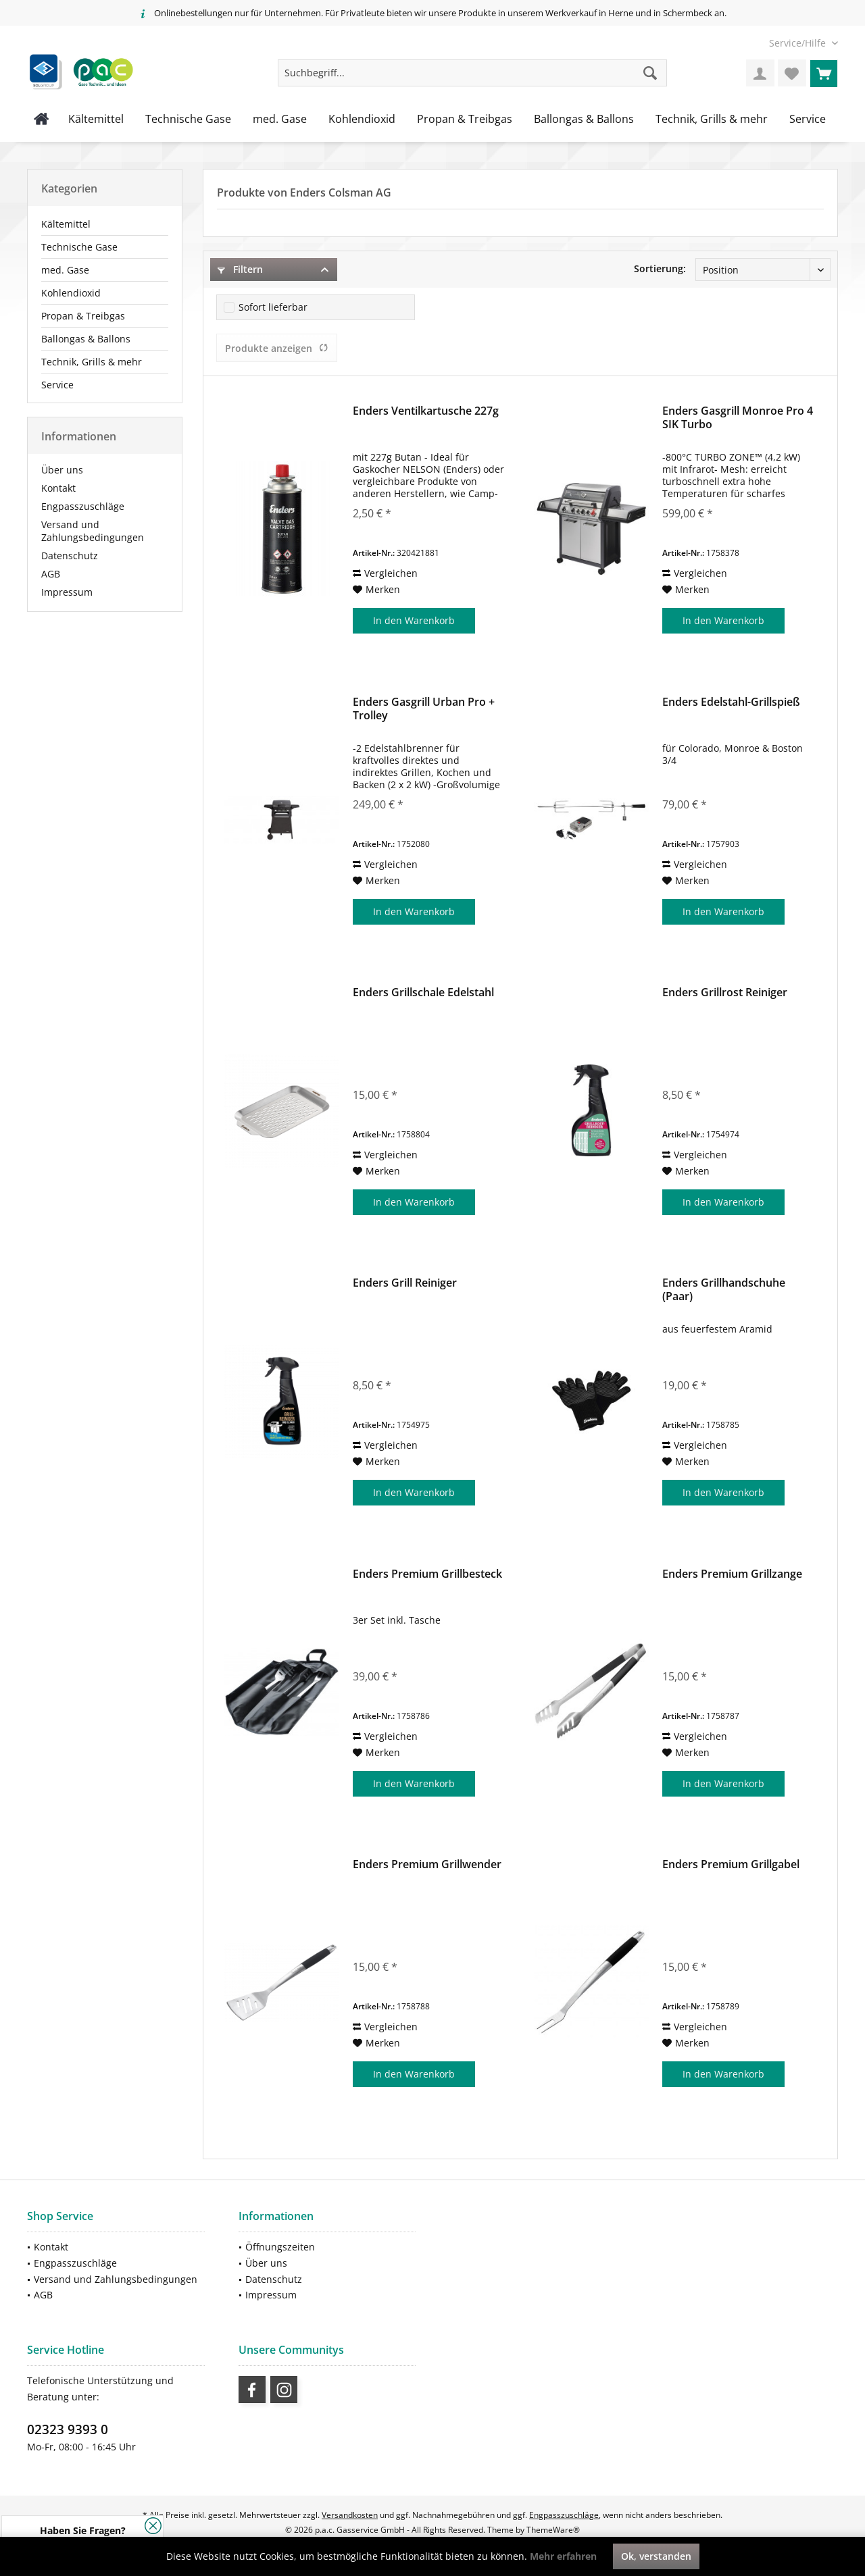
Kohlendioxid (71, 292)
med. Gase (65, 269)
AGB (50, 573)
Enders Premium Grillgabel (730, 1864)
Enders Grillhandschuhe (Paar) (723, 1289)
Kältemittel (66, 223)
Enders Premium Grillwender (427, 1864)
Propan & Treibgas (83, 315)
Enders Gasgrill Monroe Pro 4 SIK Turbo (737, 417)
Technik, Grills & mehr (91, 361)
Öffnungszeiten (280, 2246)
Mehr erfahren (563, 2556)
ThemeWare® (553, 2529)
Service (57, 384)
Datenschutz (69, 555)
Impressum (67, 592)
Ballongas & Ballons (85, 338)
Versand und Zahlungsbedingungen (92, 531)
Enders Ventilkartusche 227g (426, 411)
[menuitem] (798, 42)
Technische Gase (79, 246)
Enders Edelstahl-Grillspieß (731, 702)
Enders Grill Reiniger (405, 1283)
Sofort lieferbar (273, 307)
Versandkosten (350, 2515)
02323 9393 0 (67, 2429)
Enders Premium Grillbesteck (427, 1574)
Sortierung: (660, 268)
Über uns (62, 469)
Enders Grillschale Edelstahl (423, 992)
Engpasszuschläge (82, 506)
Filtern (240, 269)
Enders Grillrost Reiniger (724, 992)
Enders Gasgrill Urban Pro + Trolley (424, 708)
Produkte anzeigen (276, 348)
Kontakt (58, 488)
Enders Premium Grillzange (732, 1574)
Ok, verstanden (656, 2556)
